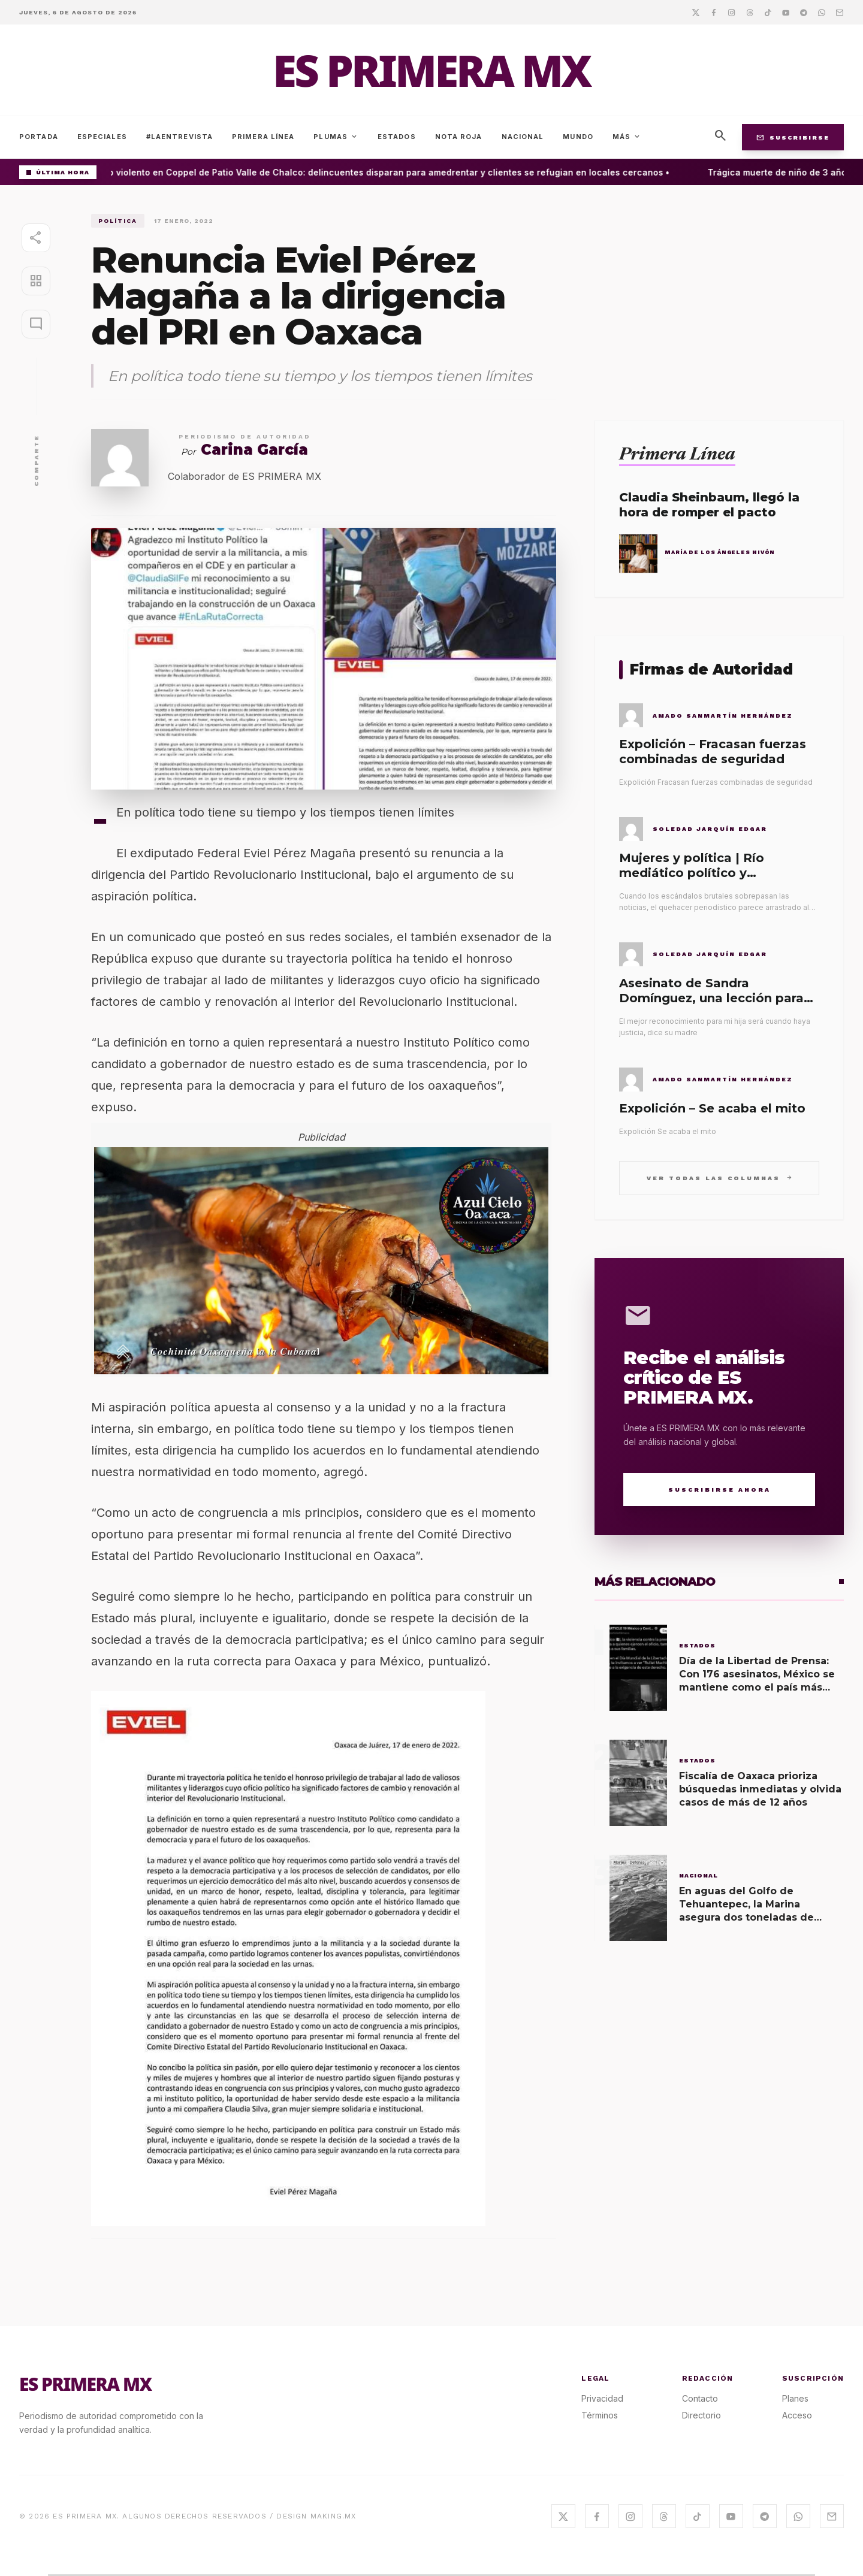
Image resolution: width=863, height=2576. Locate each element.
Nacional (523, 136)
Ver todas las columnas (719, 1177)
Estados (397, 136)
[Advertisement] (719, 298)
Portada (38, 136)
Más (626, 137)
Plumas (335, 137)
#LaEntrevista (179, 136)
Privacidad (602, 2398)
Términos (599, 2415)
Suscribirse (792, 137)
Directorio (701, 2415)
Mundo (578, 136)
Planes (795, 2398)
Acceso (797, 2415)
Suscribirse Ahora (719, 1489)
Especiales (102, 136)
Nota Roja (458, 136)
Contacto (700, 2398)
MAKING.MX (333, 2516)
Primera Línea (263, 136)
